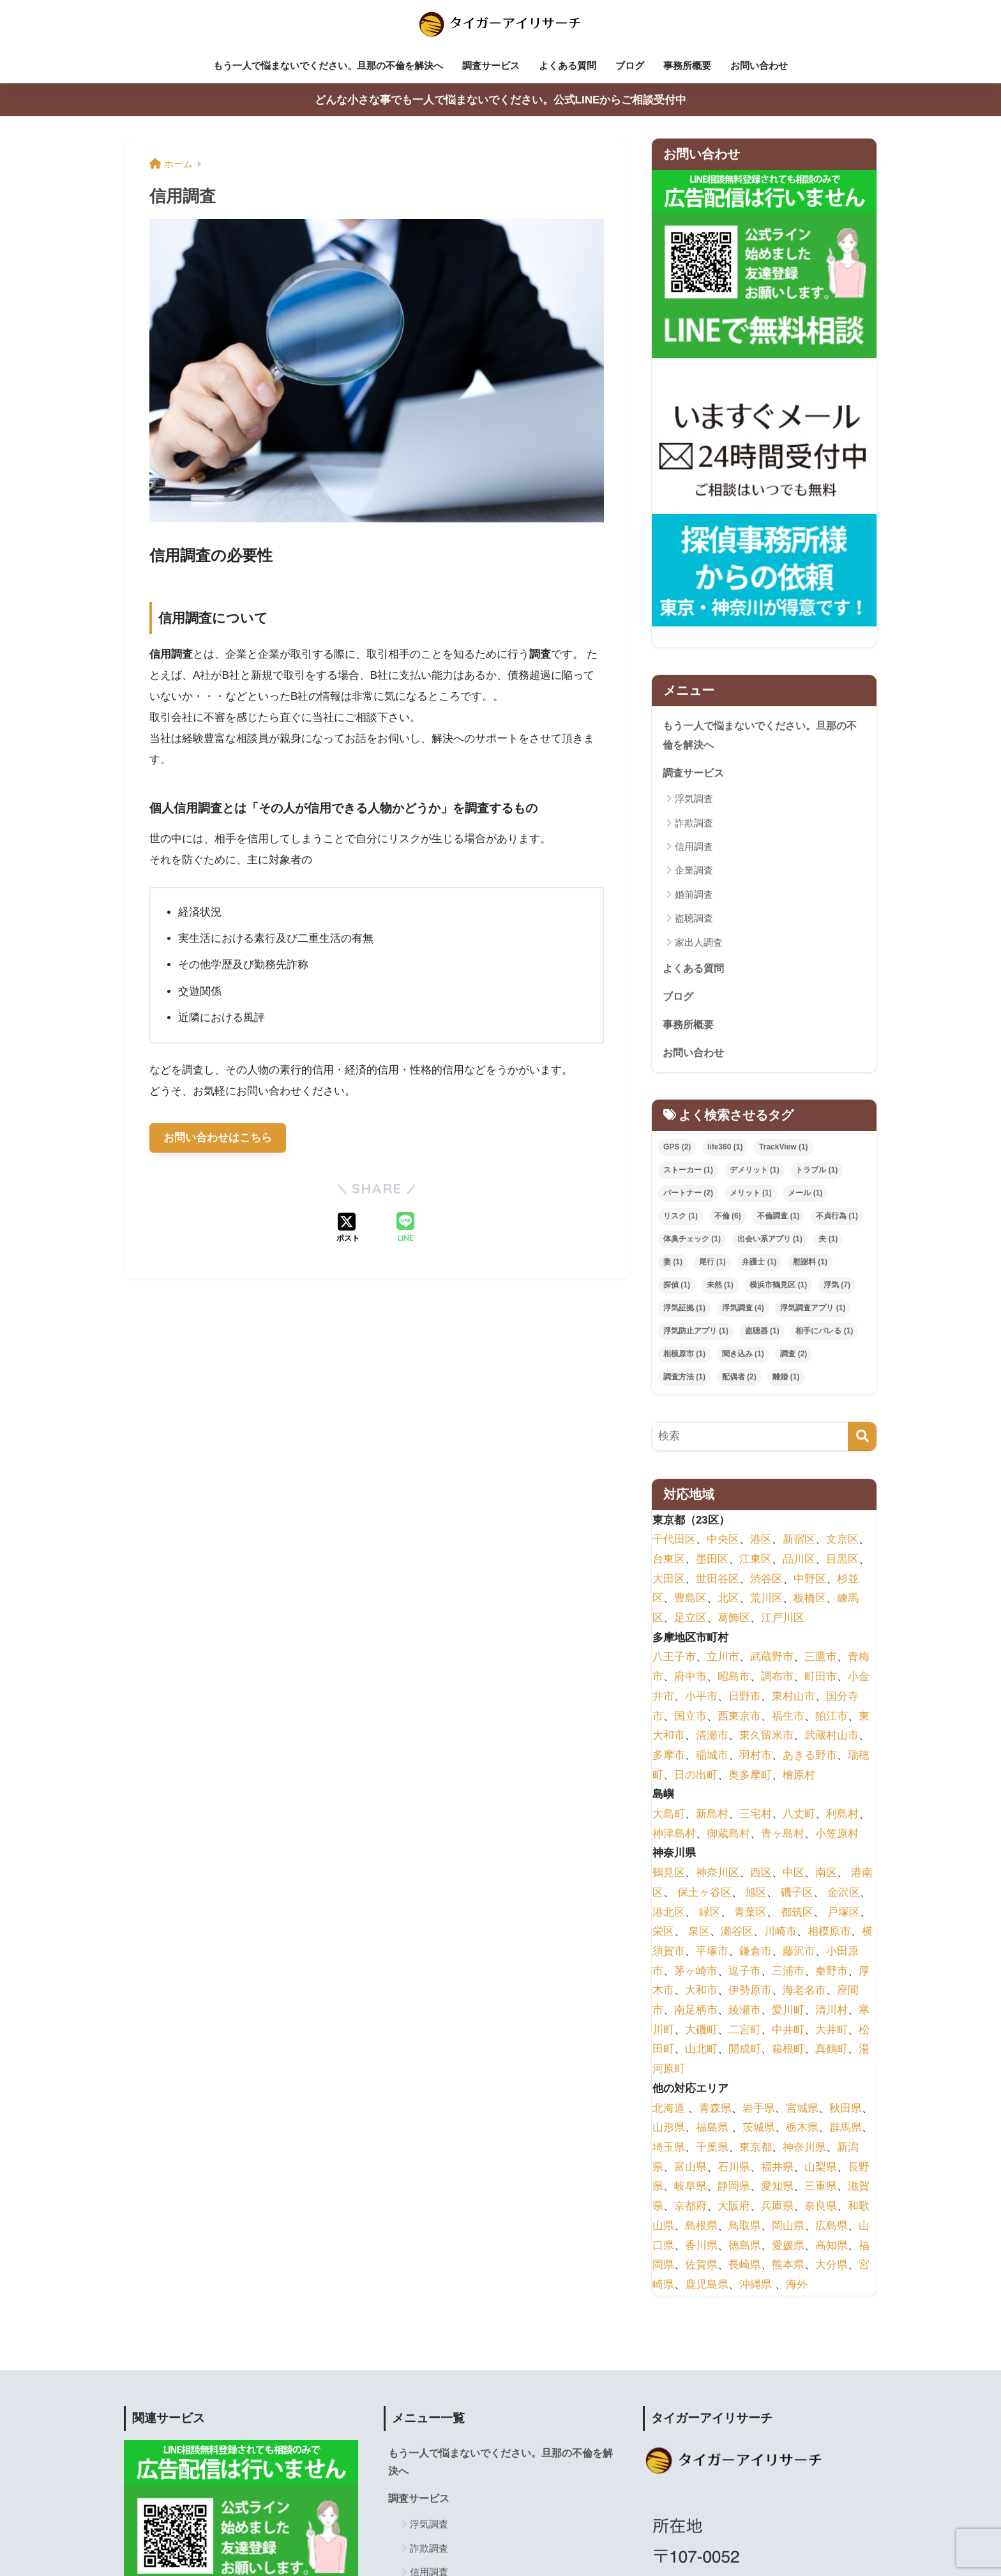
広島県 (831, 2227)
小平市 (701, 1698)
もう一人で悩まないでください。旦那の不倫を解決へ (328, 65)
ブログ (629, 65)
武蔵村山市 (831, 1737)
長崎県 (744, 2267)
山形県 (668, 2129)
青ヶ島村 (782, 1835)
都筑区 (797, 1913)
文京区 (842, 1541)
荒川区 (766, 1600)
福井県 (777, 2168)
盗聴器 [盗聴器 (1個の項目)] (762, 1332)
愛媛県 (788, 2247)
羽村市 (755, 1756)
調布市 (777, 1678)
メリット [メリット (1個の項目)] (751, 1194)
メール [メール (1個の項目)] (805, 1194)
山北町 (701, 2051)
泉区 (699, 1933)
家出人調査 (699, 942)
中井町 (788, 2031)
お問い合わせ (759, 65)
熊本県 (788, 2267)
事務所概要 (687, 65)
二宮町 (744, 2031)
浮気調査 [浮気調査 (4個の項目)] (743, 1309)
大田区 (668, 1580)
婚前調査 (694, 894)
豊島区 (690, 1600)
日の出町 (696, 1776)
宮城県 (802, 2109)
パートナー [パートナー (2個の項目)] (688, 1194)
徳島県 (744, 2247)
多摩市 (668, 1756)
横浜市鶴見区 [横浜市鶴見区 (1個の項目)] (778, 1286)
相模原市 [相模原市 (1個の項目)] (684, 1355)
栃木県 (802, 2129)
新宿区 (799, 1541)
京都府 (690, 2207)
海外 (797, 2286)
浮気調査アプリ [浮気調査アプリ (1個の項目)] (812, 1309)
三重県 (820, 2188)
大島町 (668, 1815)
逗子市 (744, 1972)
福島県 (712, 2129)
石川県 (734, 2168)
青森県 (715, 2109)
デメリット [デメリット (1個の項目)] (754, 1171)
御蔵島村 (728, 1835)
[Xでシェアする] (347, 1229)
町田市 (820, 1678)
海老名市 (804, 1992)
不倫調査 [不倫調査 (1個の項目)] (778, 1217)
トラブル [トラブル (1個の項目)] (816, 1171)
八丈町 (799, 1815)
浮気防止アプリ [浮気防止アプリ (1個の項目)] (695, 1332)
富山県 (690, 2168)
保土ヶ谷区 (704, 1894)
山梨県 (820, 2168)
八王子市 (674, 1659)
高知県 (831, 2247)
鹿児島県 (706, 2286)
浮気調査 (694, 798)
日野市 (744, 1698)
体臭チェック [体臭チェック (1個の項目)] (692, 1240)
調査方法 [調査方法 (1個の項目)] (684, 1378)
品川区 (799, 1560)
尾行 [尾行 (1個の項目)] (712, 1263)
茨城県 (758, 2129)
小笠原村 (837, 1835)
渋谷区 (766, 1580)
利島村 (842, 1815)
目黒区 (842, 1560)
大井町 (831, 2031)
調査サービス (491, 65)
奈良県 (820, 2207)
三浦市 (788, 1972)
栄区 (663, 1933)
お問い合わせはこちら (217, 1138)
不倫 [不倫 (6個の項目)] (727, 1217)
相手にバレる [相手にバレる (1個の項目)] (824, 1332)
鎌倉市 (755, 1952)
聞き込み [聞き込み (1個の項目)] (743, 1355)
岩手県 (758, 2109)
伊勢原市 (750, 1992)
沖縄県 (755, 2286)
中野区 (810, 1580)
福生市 (788, 1717)
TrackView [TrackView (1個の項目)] (783, 1148)
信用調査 (694, 846)
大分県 (831, 2267)
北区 (728, 1600)
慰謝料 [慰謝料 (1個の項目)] (810, 1263)
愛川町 (788, 2011)
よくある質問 (567, 65)
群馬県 (845, 2129)
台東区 (668, 1560)
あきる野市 (810, 1756)
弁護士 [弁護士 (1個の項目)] (759, 1263)
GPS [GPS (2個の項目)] (677, 1148)
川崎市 (780, 1933)
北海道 (668, 2109)
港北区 (668, 1913)
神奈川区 (717, 1874)
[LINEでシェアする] (405, 1228)
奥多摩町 (750, 1776)
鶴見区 (668, 1874)
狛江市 (831, 1717)
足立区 (690, 1619)
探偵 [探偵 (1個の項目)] (676, 1286)
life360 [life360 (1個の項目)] (724, 1148)
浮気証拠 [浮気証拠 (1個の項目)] (684, 1309)
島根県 (701, 2227)
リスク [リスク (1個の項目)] (680, 1217)
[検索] (862, 1437)
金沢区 (843, 1894)
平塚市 (712, 1952)
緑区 (710, 1913)
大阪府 (734, 2207)
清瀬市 (712, 1737)
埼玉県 (668, 2148)
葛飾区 (734, 1619)
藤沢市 (799, 1952)
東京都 (755, 2148)
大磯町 (701, 2031)
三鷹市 (820, 1659)
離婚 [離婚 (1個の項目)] (785, 1378)
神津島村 (674, 1835)
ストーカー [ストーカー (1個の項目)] (688, 1171)
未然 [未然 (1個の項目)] (720, 1286)
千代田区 (674, 1541)
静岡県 (734, 2188)
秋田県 (845, 2109)
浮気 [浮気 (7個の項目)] (837, 1286)
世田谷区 (717, 1580)
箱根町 (788, 2051)
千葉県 (712, 2148)
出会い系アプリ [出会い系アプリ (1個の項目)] (769, 1240)
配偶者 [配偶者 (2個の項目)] (739, 1378)
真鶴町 (831, 2051)
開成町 (744, 2051)
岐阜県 (690, 2188)
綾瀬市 (744, 2011)
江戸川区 (782, 1619)
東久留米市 (766, 1737)
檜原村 (799, 1776)
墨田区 (712, 1560)
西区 (761, 1874)
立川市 (723, 1659)
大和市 (701, 1992)
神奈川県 (804, 2148)
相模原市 (829, 1933)
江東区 (755, 1560)
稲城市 (712, 1756)
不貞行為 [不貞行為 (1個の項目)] (837, 1217)
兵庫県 (777, 2207)
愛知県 (777, 2188)
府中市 (690, 1678)
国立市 (690, 1717)
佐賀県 (701, 2267)
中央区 (723, 1541)
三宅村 (755, 1815)
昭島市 (734, 1678)
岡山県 (788, 2227)
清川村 (831, 2011)
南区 (826, 1874)
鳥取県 (744, 2227)
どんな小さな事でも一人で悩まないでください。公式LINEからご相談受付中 (501, 100)
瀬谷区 (737, 1933)
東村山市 (793, 1698)
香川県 (701, 2247)
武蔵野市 (772, 1659)
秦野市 (831, 1972)
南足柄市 (696, 2011)
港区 (761, 1541)
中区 (793, 1874)
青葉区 (750, 1913)
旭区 (756, 1894)
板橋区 (810, 1600)
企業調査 (694, 870)
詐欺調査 (694, 822)
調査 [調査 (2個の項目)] (793, 1355)
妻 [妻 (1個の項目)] (672, 1263)
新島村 (712, 1815)
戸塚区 (843, 1913)
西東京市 (739, 1717)
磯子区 (797, 1894)
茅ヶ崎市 (696, 1972)
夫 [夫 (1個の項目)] (828, 1240)
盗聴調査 (694, 918)
